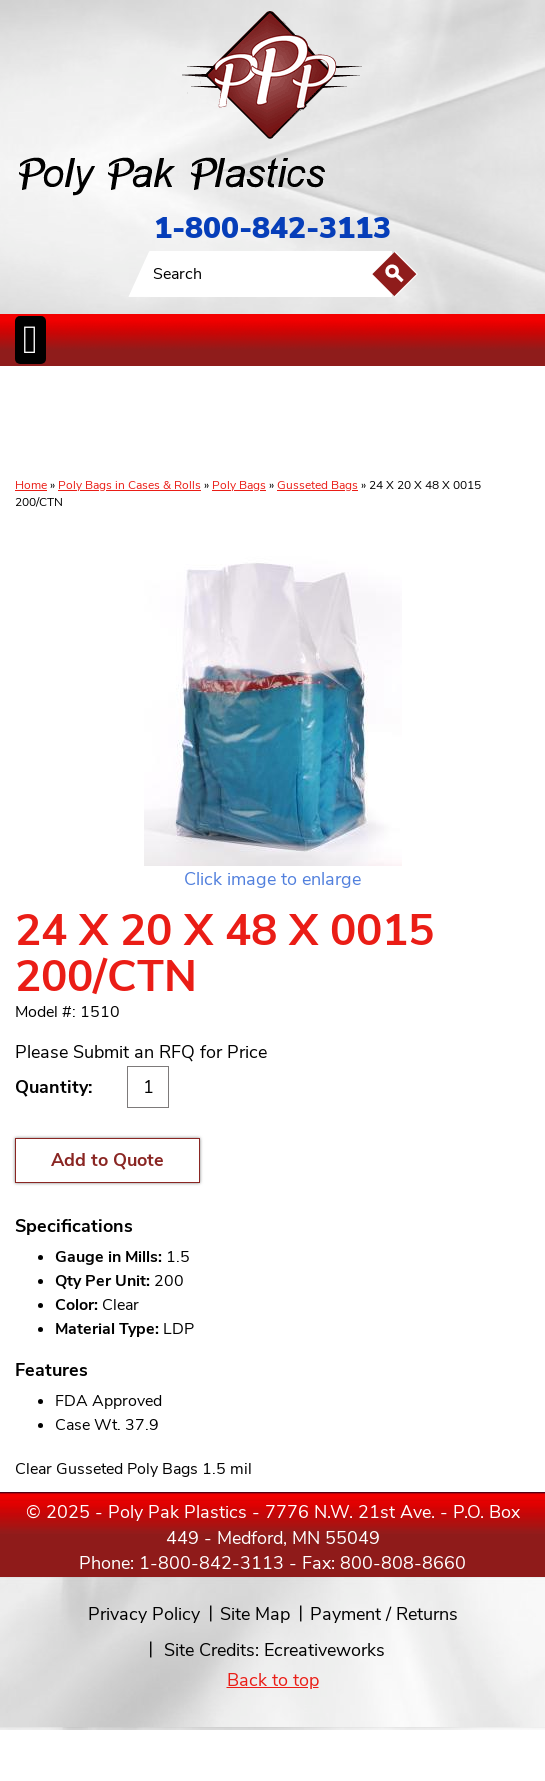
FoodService (391, 423)
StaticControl (228, 423)
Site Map (255, 1614)
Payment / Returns (384, 1614)
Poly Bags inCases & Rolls (37, 423)
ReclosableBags (162, 423)
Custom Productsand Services (512, 423)
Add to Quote (107, 1160)
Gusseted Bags (317, 485)
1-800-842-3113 (272, 228)
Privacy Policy (144, 1614)
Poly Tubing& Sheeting (91, 423)
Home (31, 485)
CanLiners (277, 423)
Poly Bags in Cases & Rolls (129, 485)
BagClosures (448, 423)
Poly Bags (239, 485)
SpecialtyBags (332, 423)
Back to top (273, 1680)
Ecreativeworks (324, 1650)
